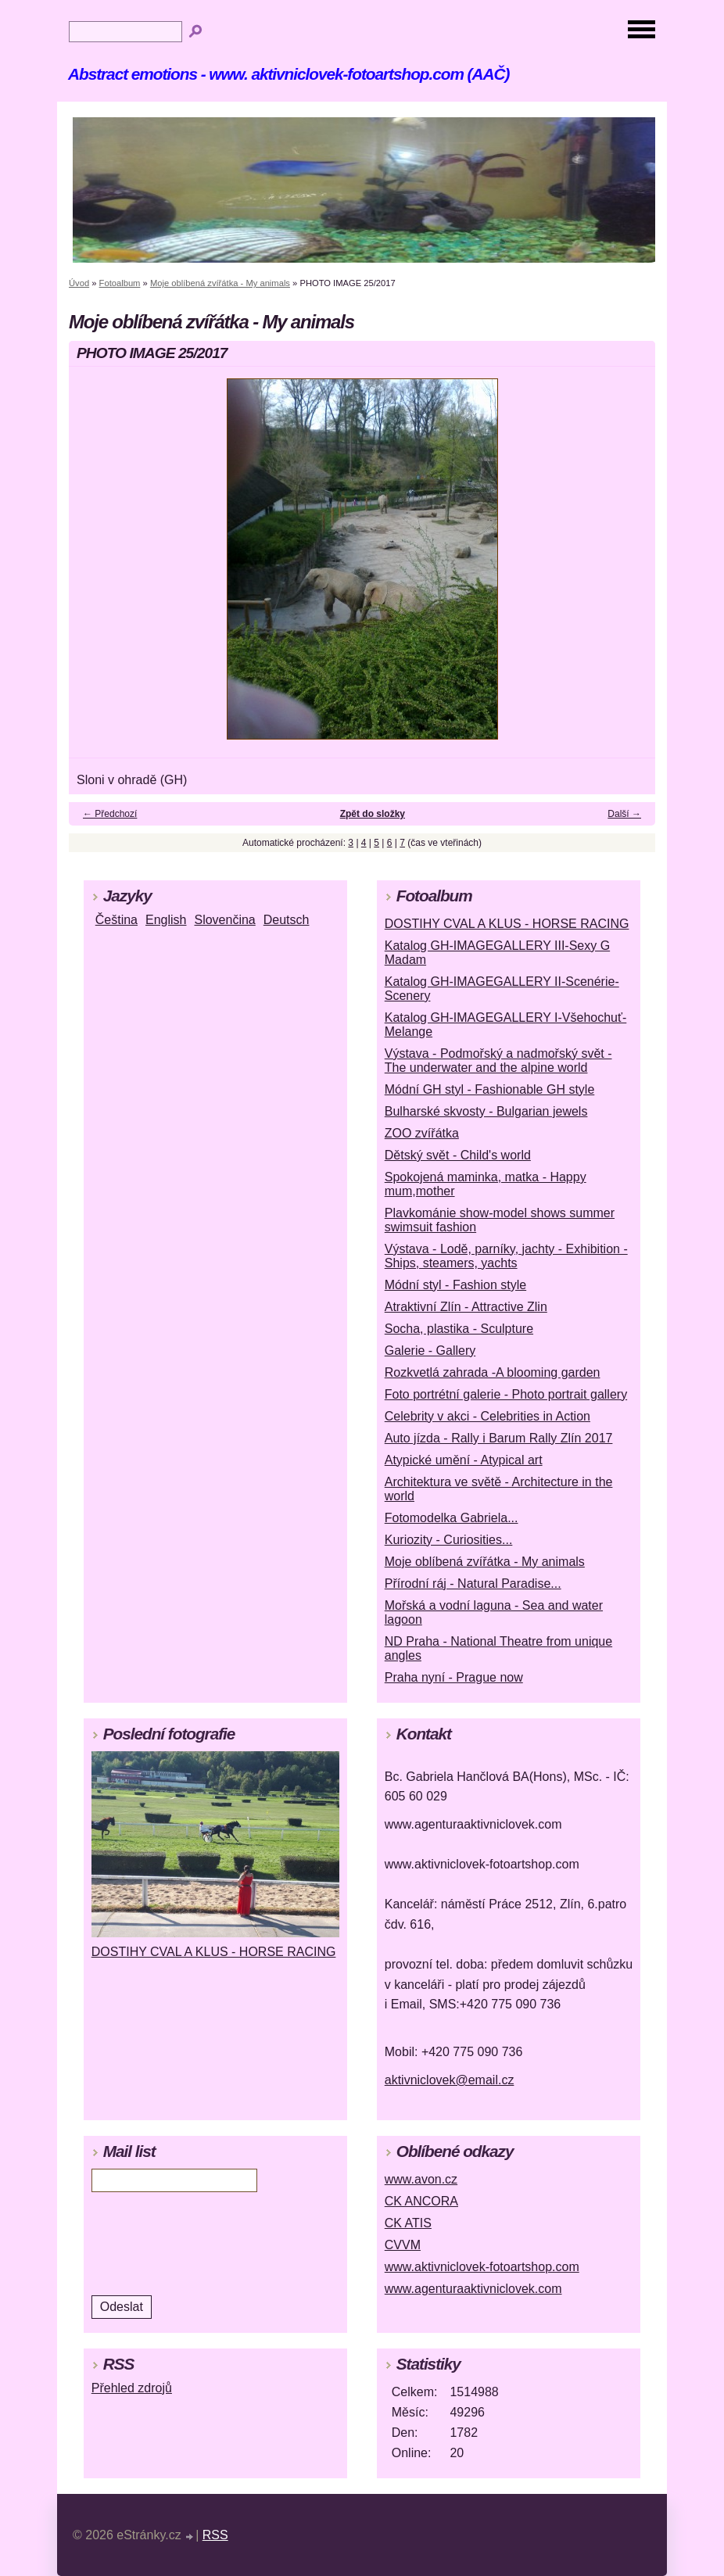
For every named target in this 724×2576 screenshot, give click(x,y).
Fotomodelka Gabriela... (451, 1517)
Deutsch (286, 919)
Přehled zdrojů (131, 2388)
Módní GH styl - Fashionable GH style (490, 1089)
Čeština (116, 919)
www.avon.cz (421, 2179)
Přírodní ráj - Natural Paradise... (473, 1583)
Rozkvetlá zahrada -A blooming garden (492, 1372)
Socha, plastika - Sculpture (459, 1328)
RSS (215, 2535)
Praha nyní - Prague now (454, 1677)
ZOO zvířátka (422, 1133)
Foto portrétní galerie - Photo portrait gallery (506, 1394)
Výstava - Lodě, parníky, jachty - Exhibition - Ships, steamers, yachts (506, 1256)
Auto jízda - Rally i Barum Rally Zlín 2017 (499, 1438)
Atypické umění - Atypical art (464, 1460)
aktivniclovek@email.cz (449, 2080)
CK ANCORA (421, 2201)
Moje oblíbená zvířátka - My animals (220, 283)
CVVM (403, 2245)
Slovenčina (224, 919)
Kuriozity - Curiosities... (449, 1539)
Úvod (79, 283)
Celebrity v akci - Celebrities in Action (487, 1416)
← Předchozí (110, 813)
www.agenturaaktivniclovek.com (473, 2288)
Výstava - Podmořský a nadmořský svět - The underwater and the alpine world (498, 1060)
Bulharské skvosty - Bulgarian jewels (486, 1111)
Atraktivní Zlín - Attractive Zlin (466, 1306)
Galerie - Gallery (430, 1350)
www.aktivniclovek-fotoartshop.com (482, 2266)
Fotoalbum (120, 283)
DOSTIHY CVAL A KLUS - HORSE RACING (507, 923)
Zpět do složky (372, 813)
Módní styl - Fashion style (455, 1285)
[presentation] (197, 2243)
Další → (624, 813)
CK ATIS (408, 2223)
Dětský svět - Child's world (458, 1155)
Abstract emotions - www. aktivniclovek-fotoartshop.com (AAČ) (288, 74)
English (165, 919)
